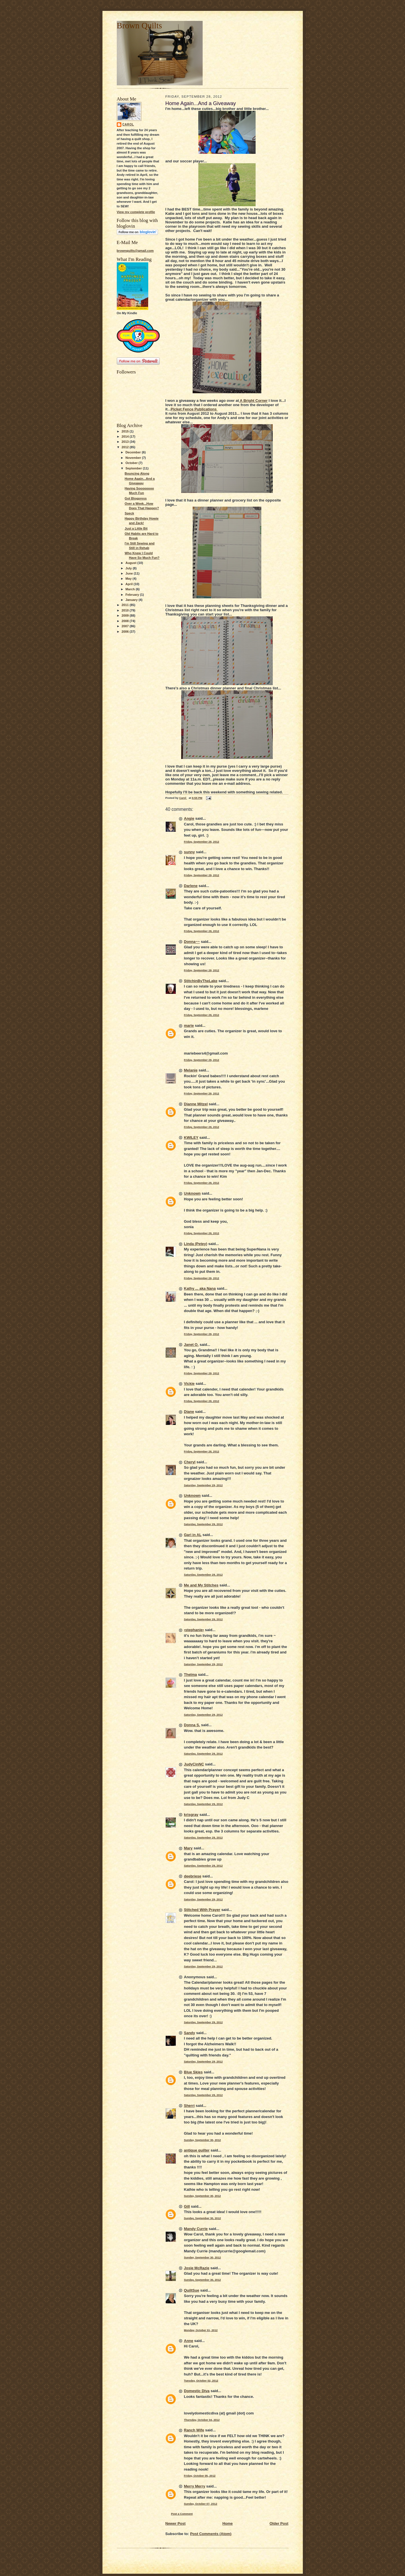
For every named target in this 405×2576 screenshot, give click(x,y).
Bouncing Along (137, 473)
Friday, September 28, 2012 (201, 841)
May (129, 578)
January (132, 599)
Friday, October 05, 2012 (200, 2475)
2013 (126, 441)
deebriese (192, 1876)
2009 (126, 615)
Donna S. (192, 1725)
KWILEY (191, 1137)
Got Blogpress (136, 498)
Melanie (191, 1070)
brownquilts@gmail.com (135, 250)
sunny (189, 852)
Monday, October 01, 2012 (201, 2330)
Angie (189, 818)
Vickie (189, 1383)
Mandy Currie (196, 2229)
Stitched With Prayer (202, 1910)
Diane (189, 1411)
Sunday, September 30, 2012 (202, 2140)
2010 (126, 610)
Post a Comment (182, 2513)
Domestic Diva (197, 2391)
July (129, 568)
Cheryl (189, 1462)
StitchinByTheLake (201, 981)
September (134, 468)
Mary (188, 1848)
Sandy (189, 2033)
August (131, 563)
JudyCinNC (194, 1764)
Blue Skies (193, 2072)
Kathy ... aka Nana (200, 1288)
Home (227, 2523)
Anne (188, 2341)
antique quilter (197, 2150)
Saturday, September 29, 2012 (203, 1485)
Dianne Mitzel (196, 1104)
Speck (129, 513)
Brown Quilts (139, 25)
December (133, 452)
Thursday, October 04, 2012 (202, 2419)
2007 (126, 626)
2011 (126, 605)
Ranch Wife (194, 2430)
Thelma (190, 1674)
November (133, 457)
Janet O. (191, 1344)
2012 (126, 447)
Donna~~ (192, 941)
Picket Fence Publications (194, 409)
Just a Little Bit (136, 528)
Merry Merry (194, 2486)
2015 (126, 431)
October (132, 463)
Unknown (192, 1193)
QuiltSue (191, 2290)
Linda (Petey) (196, 1244)
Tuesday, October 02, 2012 (201, 2380)
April (129, 584)
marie (189, 1025)
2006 (126, 631)
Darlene (191, 886)
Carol (128, 124)
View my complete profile (136, 212)
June (129, 573)
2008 (126, 621)
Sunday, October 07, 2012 (200, 2503)
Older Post (279, 2523)
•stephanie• (194, 1630)
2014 (126, 436)
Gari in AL (192, 1535)
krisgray (191, 1814)
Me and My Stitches (201, 1585)
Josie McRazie (197, 2268)
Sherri (189, 2105)
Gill (187, 2206)
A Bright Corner (253, 400)
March (130, 589)
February (132, 594)
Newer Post (175, 2523)
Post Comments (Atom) (210, 2534)
